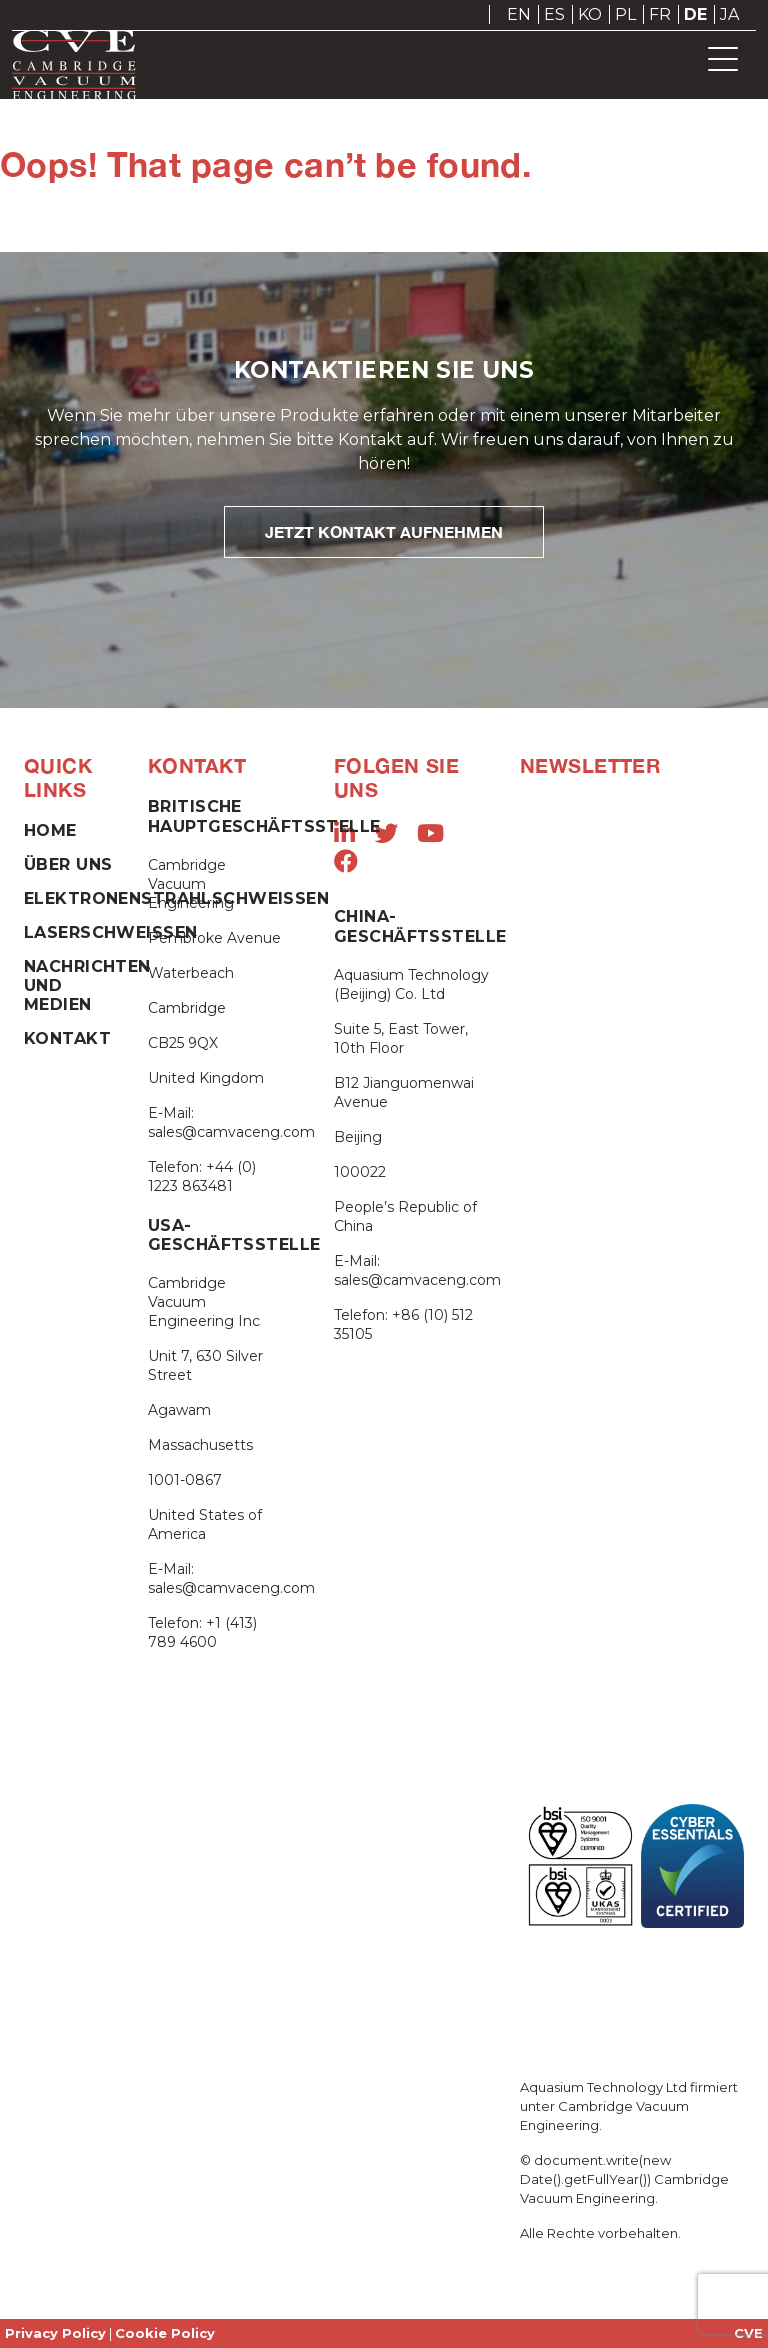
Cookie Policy (165, 2333)
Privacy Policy (55, 2333)
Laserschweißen (110, 932)
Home (50, 830)
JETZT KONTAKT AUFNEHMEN (384, 531)
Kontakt (67, 1038)
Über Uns (68, 864)
